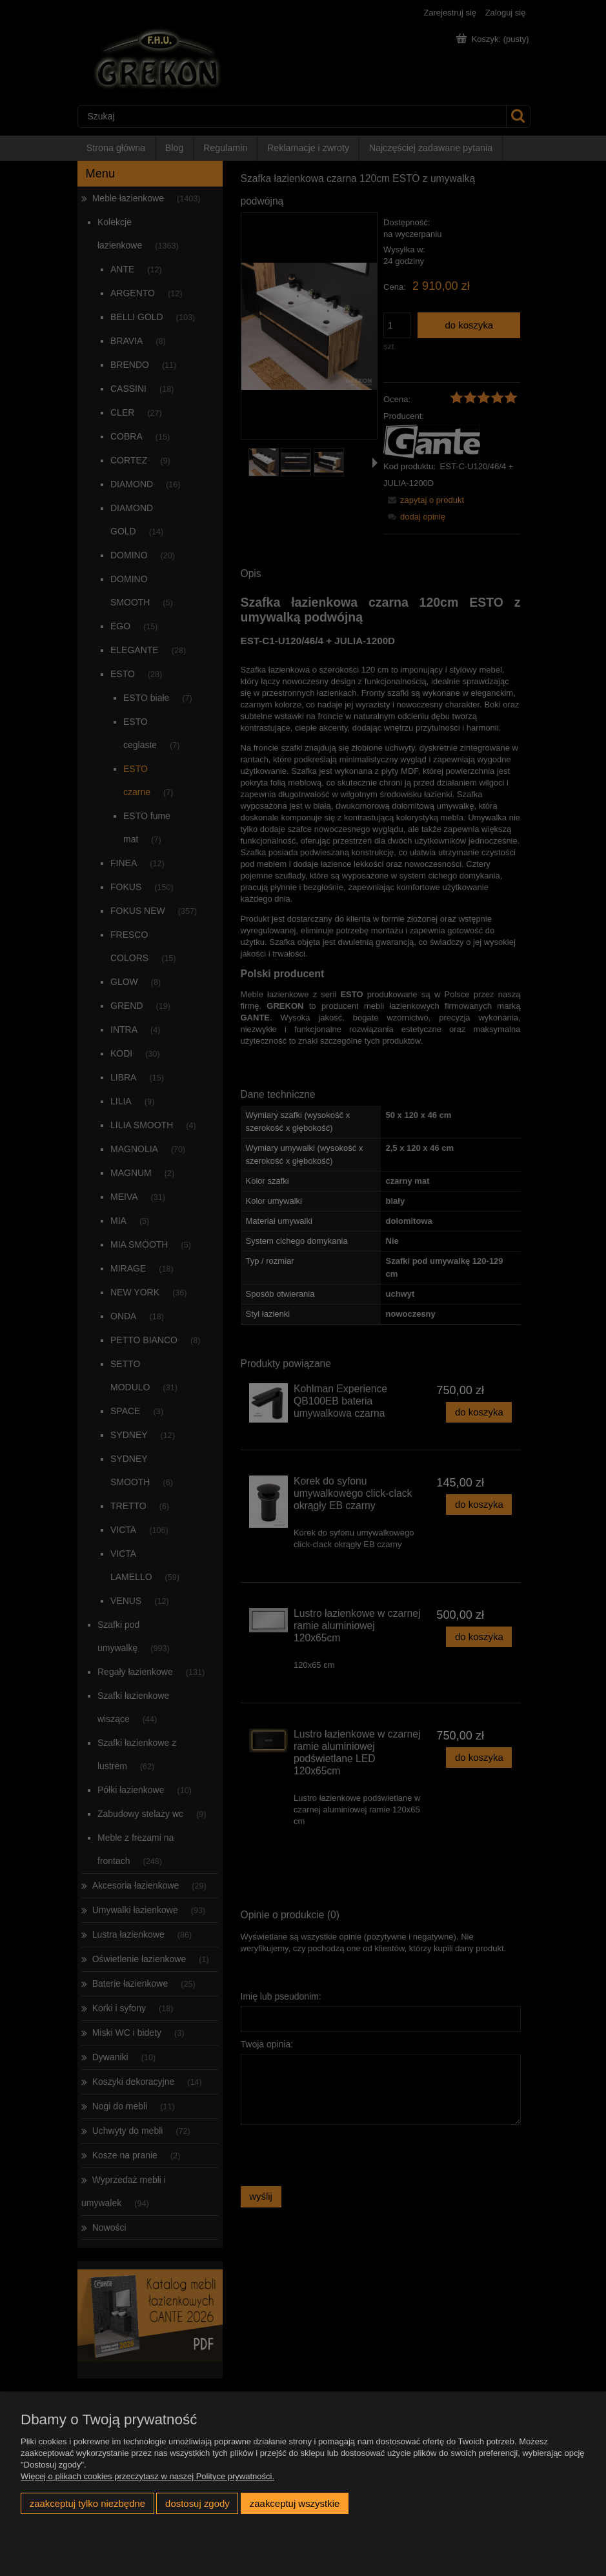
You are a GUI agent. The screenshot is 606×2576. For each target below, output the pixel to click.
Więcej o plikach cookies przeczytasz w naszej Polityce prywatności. (147, 2476)
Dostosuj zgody (197, 2503)
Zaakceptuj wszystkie (294, 2503)
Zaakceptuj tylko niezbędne (87, 2503)
